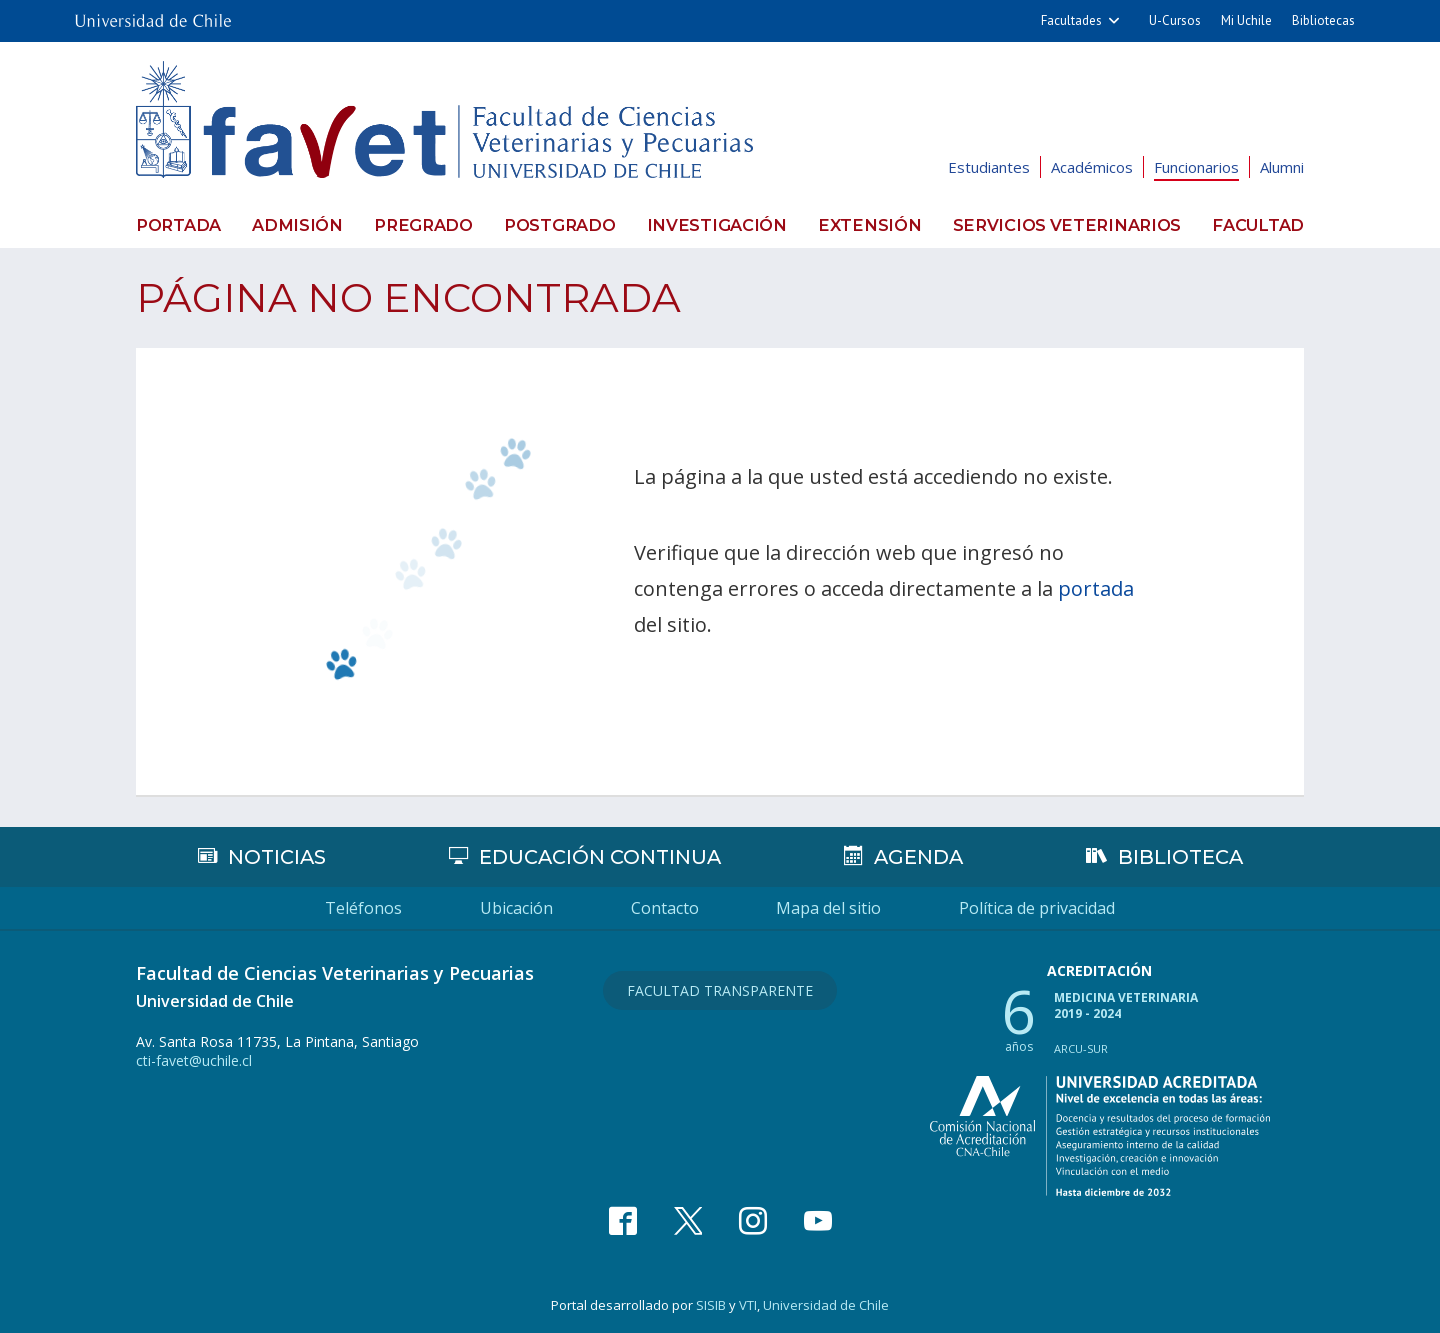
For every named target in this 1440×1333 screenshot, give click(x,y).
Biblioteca (1180, 856)
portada (1096, 587)
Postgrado (564, 224)
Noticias (276, 856)
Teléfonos (331, 907)
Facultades (1071, 20)
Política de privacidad (1070, 907)
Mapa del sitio (845, 907)
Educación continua (599, 856)
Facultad (1259, 224)
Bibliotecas (1323, 20)
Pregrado (427, 224)
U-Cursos (1175, 20)
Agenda (917, 856)
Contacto (665, 907)
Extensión (875, 224)
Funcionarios (1196, 167)
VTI (748, 1304)
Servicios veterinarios (1069, 224)
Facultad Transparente (720, 987)
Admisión (299, 224)
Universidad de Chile (826, 1304)
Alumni (1282, 167)
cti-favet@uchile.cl (194, 1059)
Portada (177, 224)
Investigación (723, 224)
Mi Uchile (1246, 20)
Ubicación (500, 907)
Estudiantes (989, 167)
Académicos (1092, 167)
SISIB (711, 1304)
